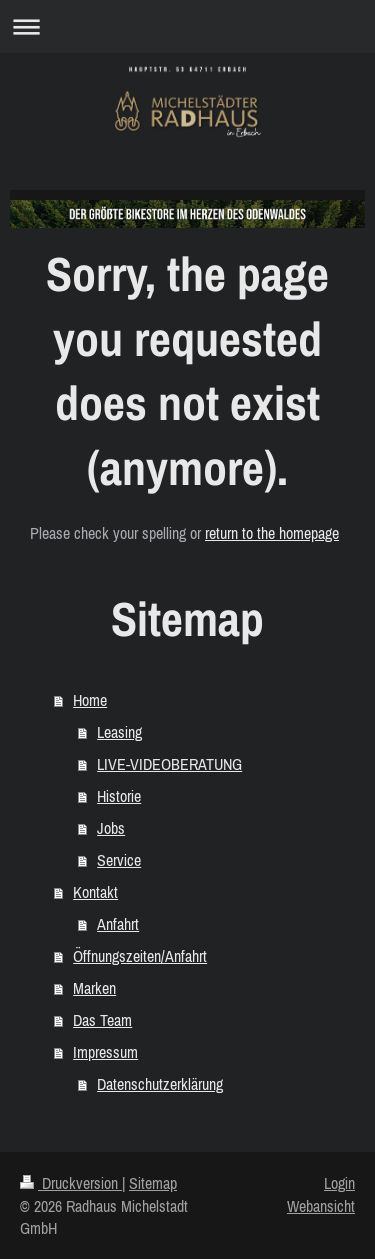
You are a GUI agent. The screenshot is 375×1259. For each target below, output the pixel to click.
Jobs (111, 828)
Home (90, 700)
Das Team (102, 1020)
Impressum (105, 1052)
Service (119, 860)
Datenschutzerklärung (160, 1084)
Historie (119, 796)
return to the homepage (272, 533)
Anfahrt (118, 924)
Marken (94, 988)
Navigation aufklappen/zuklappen (187, 26)
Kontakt (95, 892)
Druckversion (71, 1183)
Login (339, 1183)
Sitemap (153, 1183)
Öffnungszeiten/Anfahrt (140, 956)
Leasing (119, 732)
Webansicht (321, 1206)
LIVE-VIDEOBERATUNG (169, 764)
